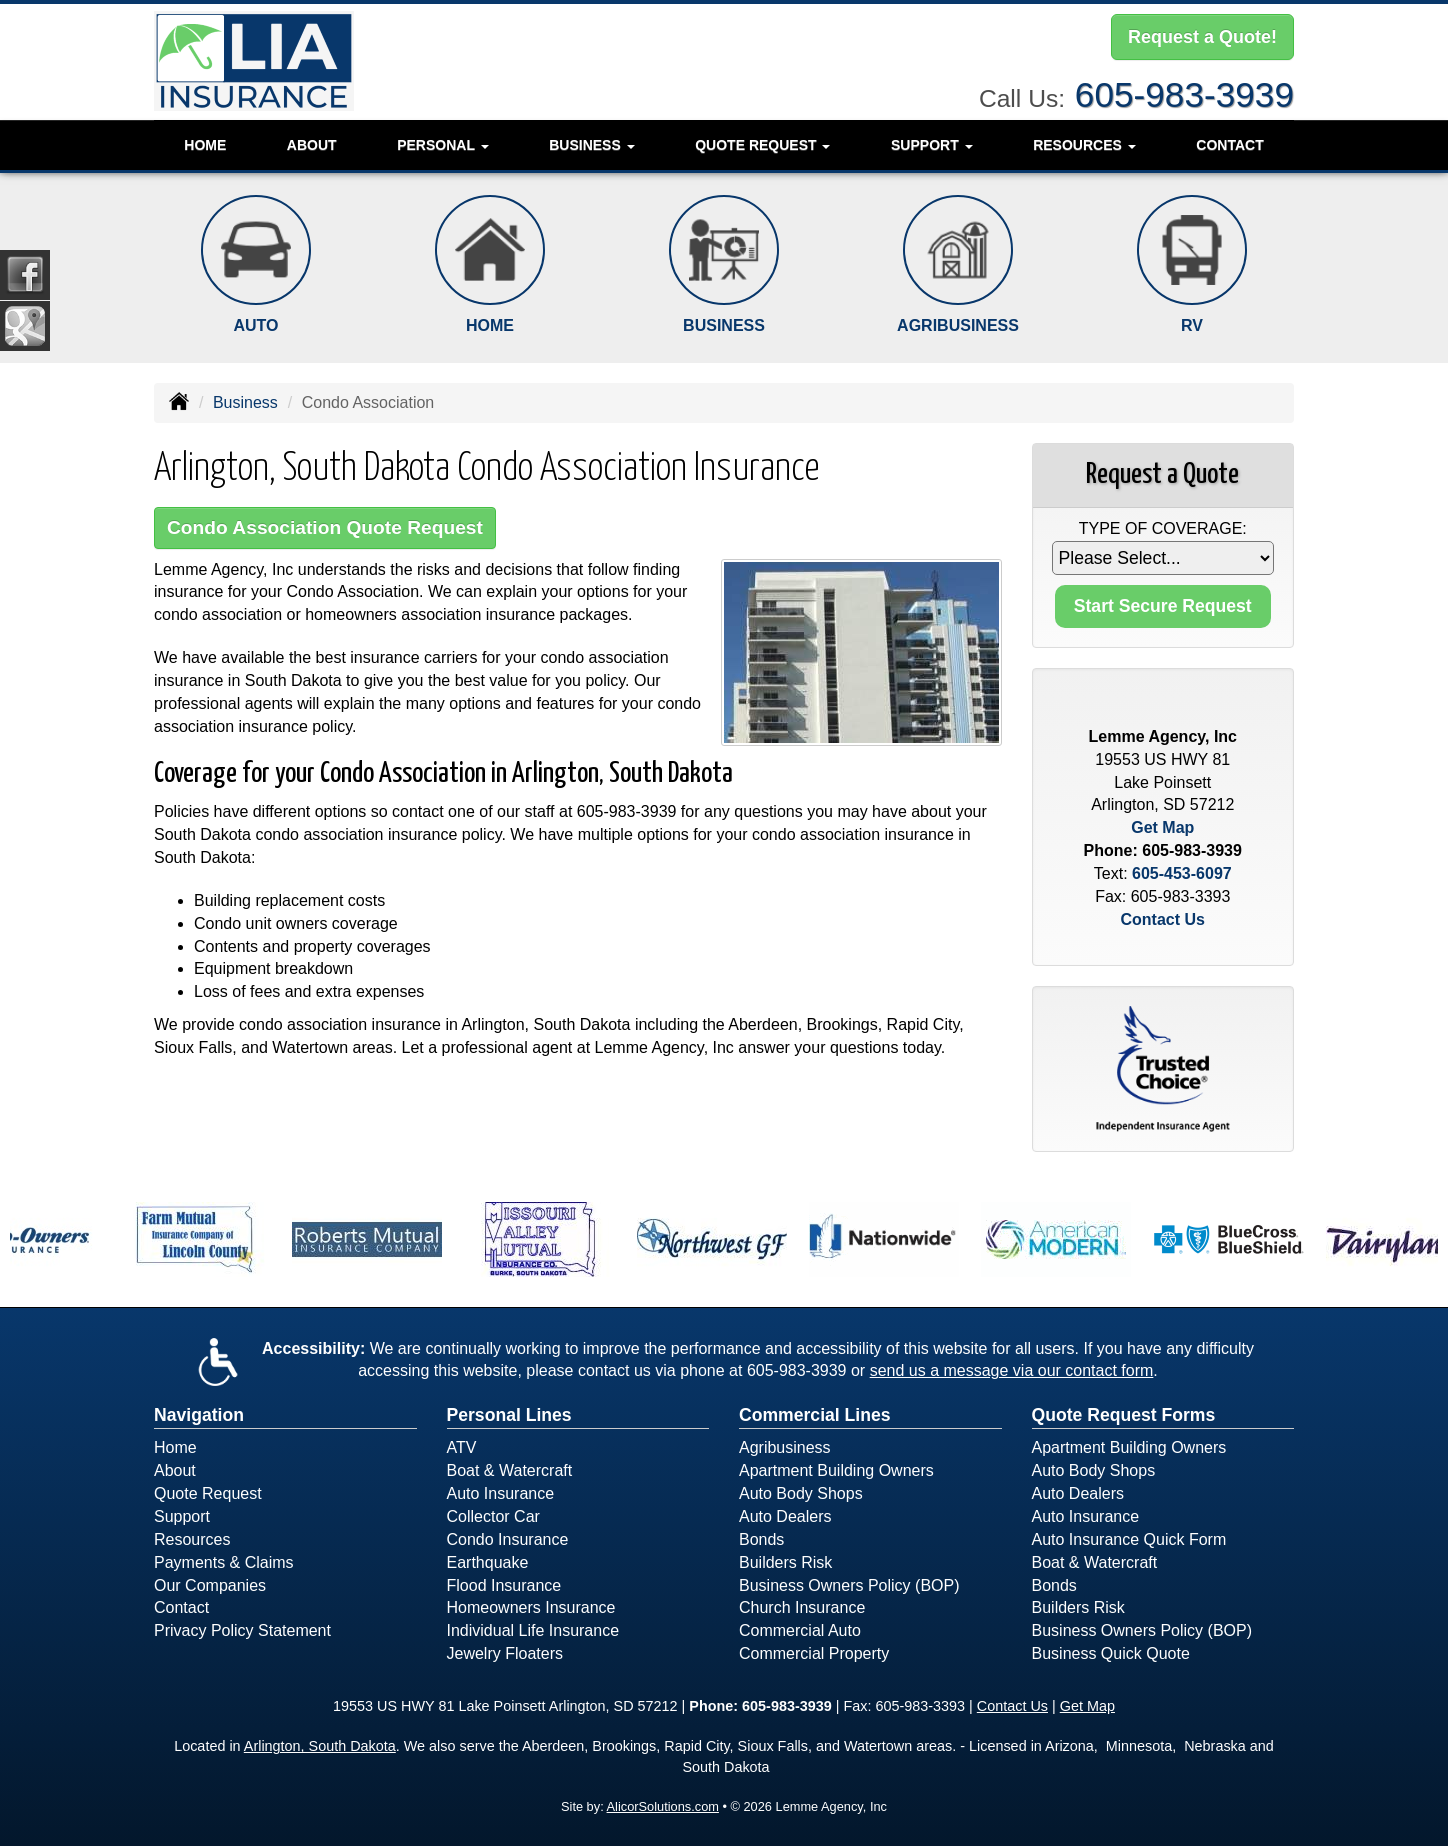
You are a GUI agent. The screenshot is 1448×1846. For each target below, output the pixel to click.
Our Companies (210, 1585)
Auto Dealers (785, 1516)
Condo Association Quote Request (325, 527)
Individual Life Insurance (533, 1630)
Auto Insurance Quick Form (1129, 1539)
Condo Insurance (508, 1539)
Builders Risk (785, 1562)
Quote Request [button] (762, 145)
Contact (1229, 145)
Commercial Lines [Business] (815, 1415)
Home (205, 145)
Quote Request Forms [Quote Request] (1124, 1415)
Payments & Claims (224, 1562)
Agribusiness (785, 1447)
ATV (462, 1447)
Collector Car (493, 1516)
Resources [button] (1084, 145)
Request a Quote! (1202, 37)
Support (182, 1516)
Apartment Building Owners (836, 1470)
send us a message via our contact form (1012, 1370)
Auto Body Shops (801, 1493)
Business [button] (591, 145)
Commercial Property (814, 1653)
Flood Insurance (504, 1585)
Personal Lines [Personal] (509, 1415)
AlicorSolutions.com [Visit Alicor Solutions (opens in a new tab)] (663, 1806)
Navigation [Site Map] (199, 1415)
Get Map (1162, 827)
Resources (192, 1539)
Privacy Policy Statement (242, 1630)
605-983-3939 (1184, 94)
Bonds (761, 1539)
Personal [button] (442, 145)
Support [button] (932, 145)
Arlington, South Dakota (320, 1746)
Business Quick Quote (1111, 1653)
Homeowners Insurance (531, 1607)
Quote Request (208, 1493)
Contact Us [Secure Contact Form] (1163, 919)
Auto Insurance (501, 1493)
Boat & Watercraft (510, 1470)
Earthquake (488, 1562)
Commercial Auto (800, 1630)
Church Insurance (802, 1607)
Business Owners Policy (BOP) (849, 1585)
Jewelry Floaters (505, 1653)
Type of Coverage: (1163, 528)
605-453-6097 (1182, 873)
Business (245, 402)
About (312, 145)
